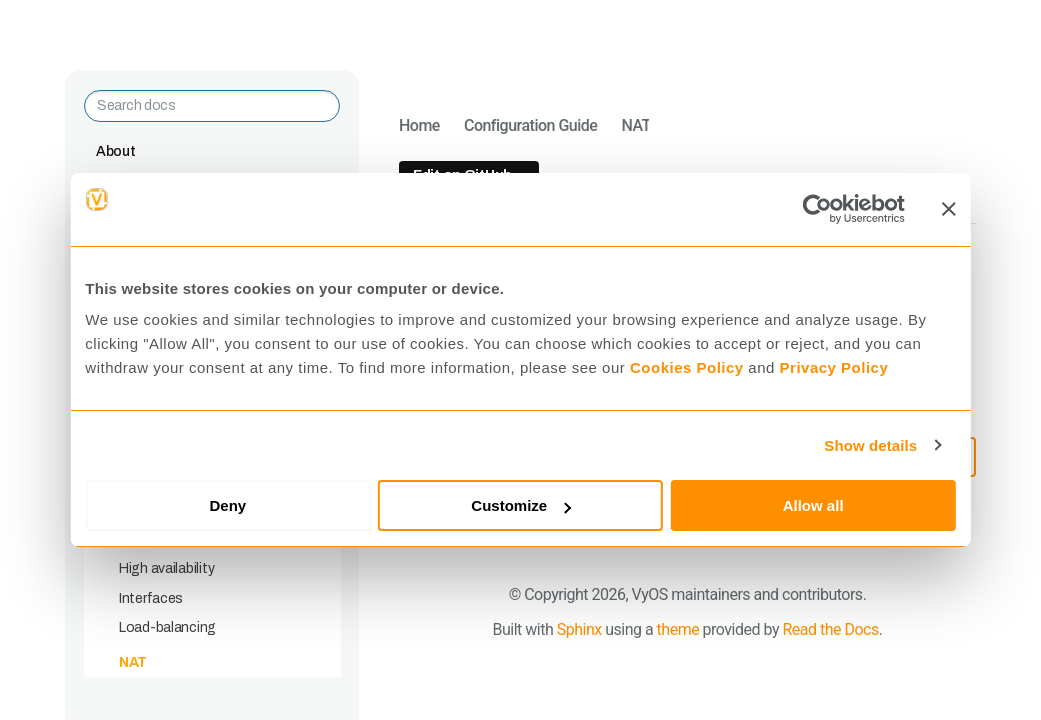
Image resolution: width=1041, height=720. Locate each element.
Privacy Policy (834, 367)
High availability (166, 568)
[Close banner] (949, 209)
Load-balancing (167, 627)
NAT (133, 662)
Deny (228, 505)
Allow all (813, 505)
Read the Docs (830, 629)
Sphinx (579, 629)
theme (678, 629)
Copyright (556, 594)
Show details (870, 445)
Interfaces (151, 598)
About (116, 151)
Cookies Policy (687, 367)
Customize (521, 505)
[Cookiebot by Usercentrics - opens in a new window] (817, 209)
